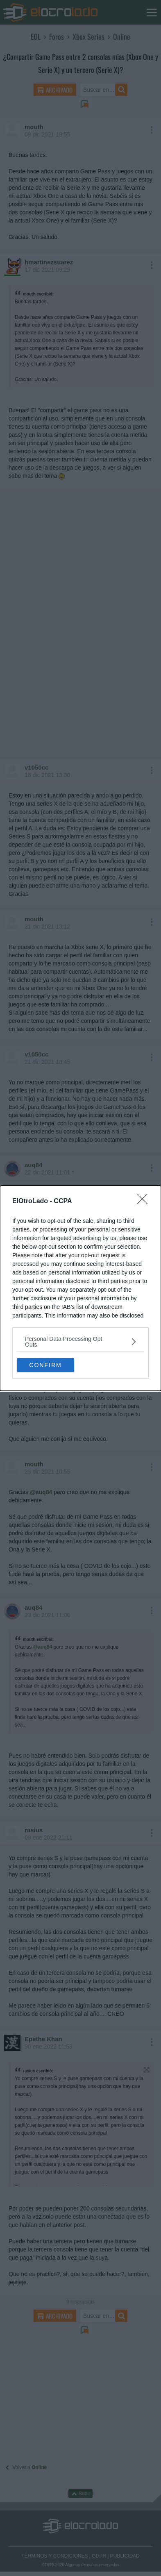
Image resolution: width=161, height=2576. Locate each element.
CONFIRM (45, 1364)
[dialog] (80, 1288)
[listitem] (80, 1341)
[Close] (145, 1201)
